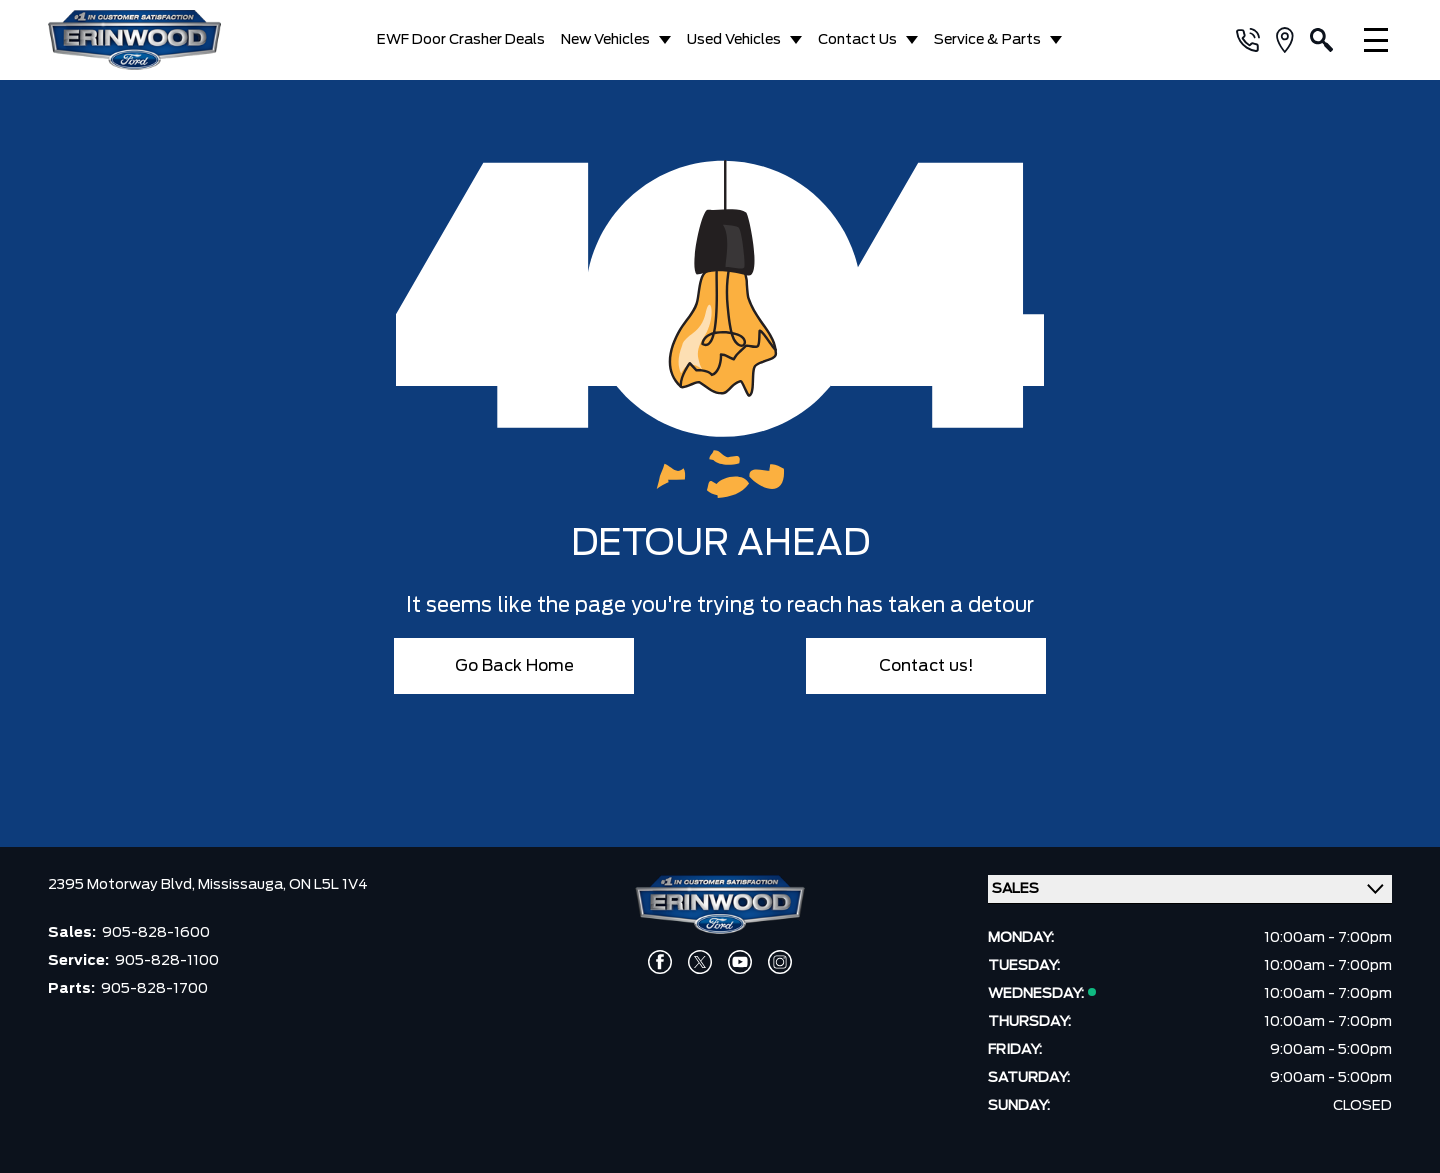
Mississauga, (243, 885)
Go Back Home (514, 666)
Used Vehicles (734, 40)
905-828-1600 (156, 933)
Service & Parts (987, 40)
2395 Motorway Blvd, (123, 885)
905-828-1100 (167, 961)
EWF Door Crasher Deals (461, 40)
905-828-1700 (154, 989)
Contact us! (926, 666)
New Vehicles (605, 40)
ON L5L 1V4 (328, 885)
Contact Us (857, 40)
